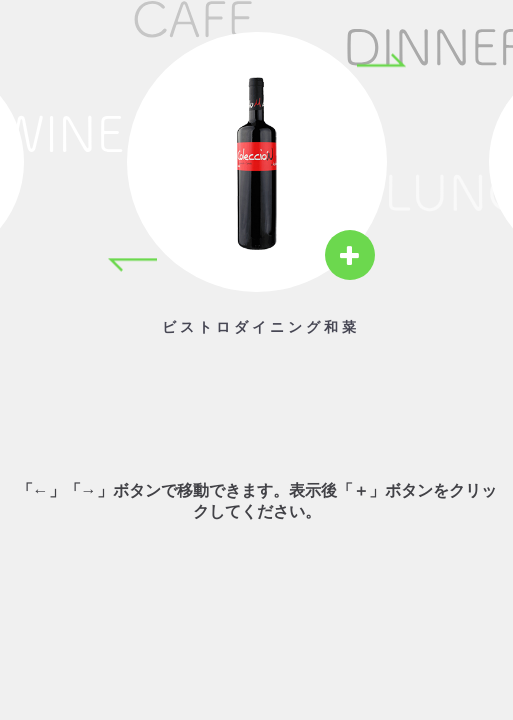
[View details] (350, 255)
